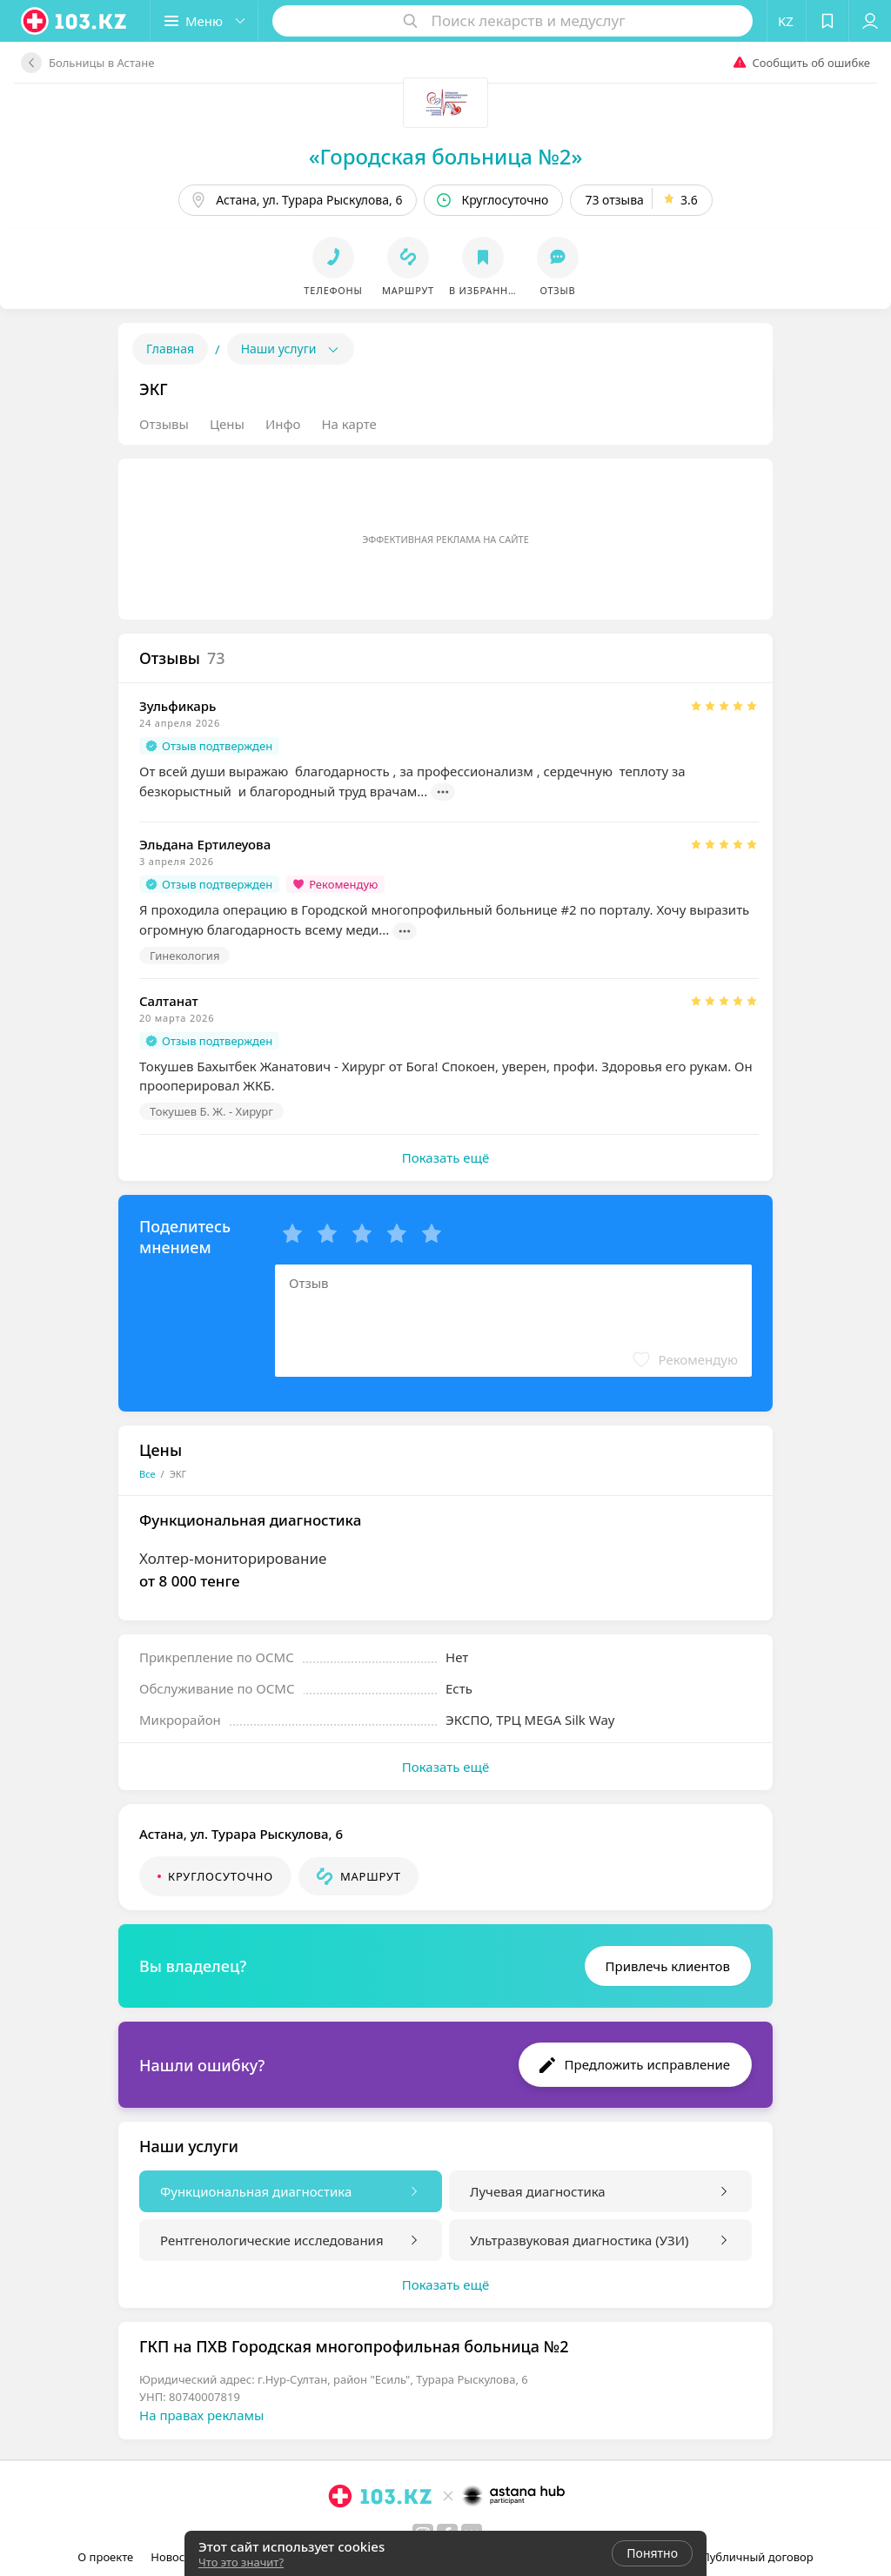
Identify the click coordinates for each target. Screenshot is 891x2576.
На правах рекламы (201, 2415)
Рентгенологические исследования (272, 2240)
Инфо (283, 424)
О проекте (105, 2557)
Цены (227, 424)
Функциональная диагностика (256, 2191)
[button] (204, 21)
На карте (348, 424)
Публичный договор (757, 2557)
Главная (170, 348)
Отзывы (164, 424)
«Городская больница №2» (446, 156)
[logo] (75, 21)
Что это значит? (241, 2562)
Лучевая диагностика (538, 2191)
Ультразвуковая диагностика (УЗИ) (579, 2240)
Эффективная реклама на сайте (445, 539)
